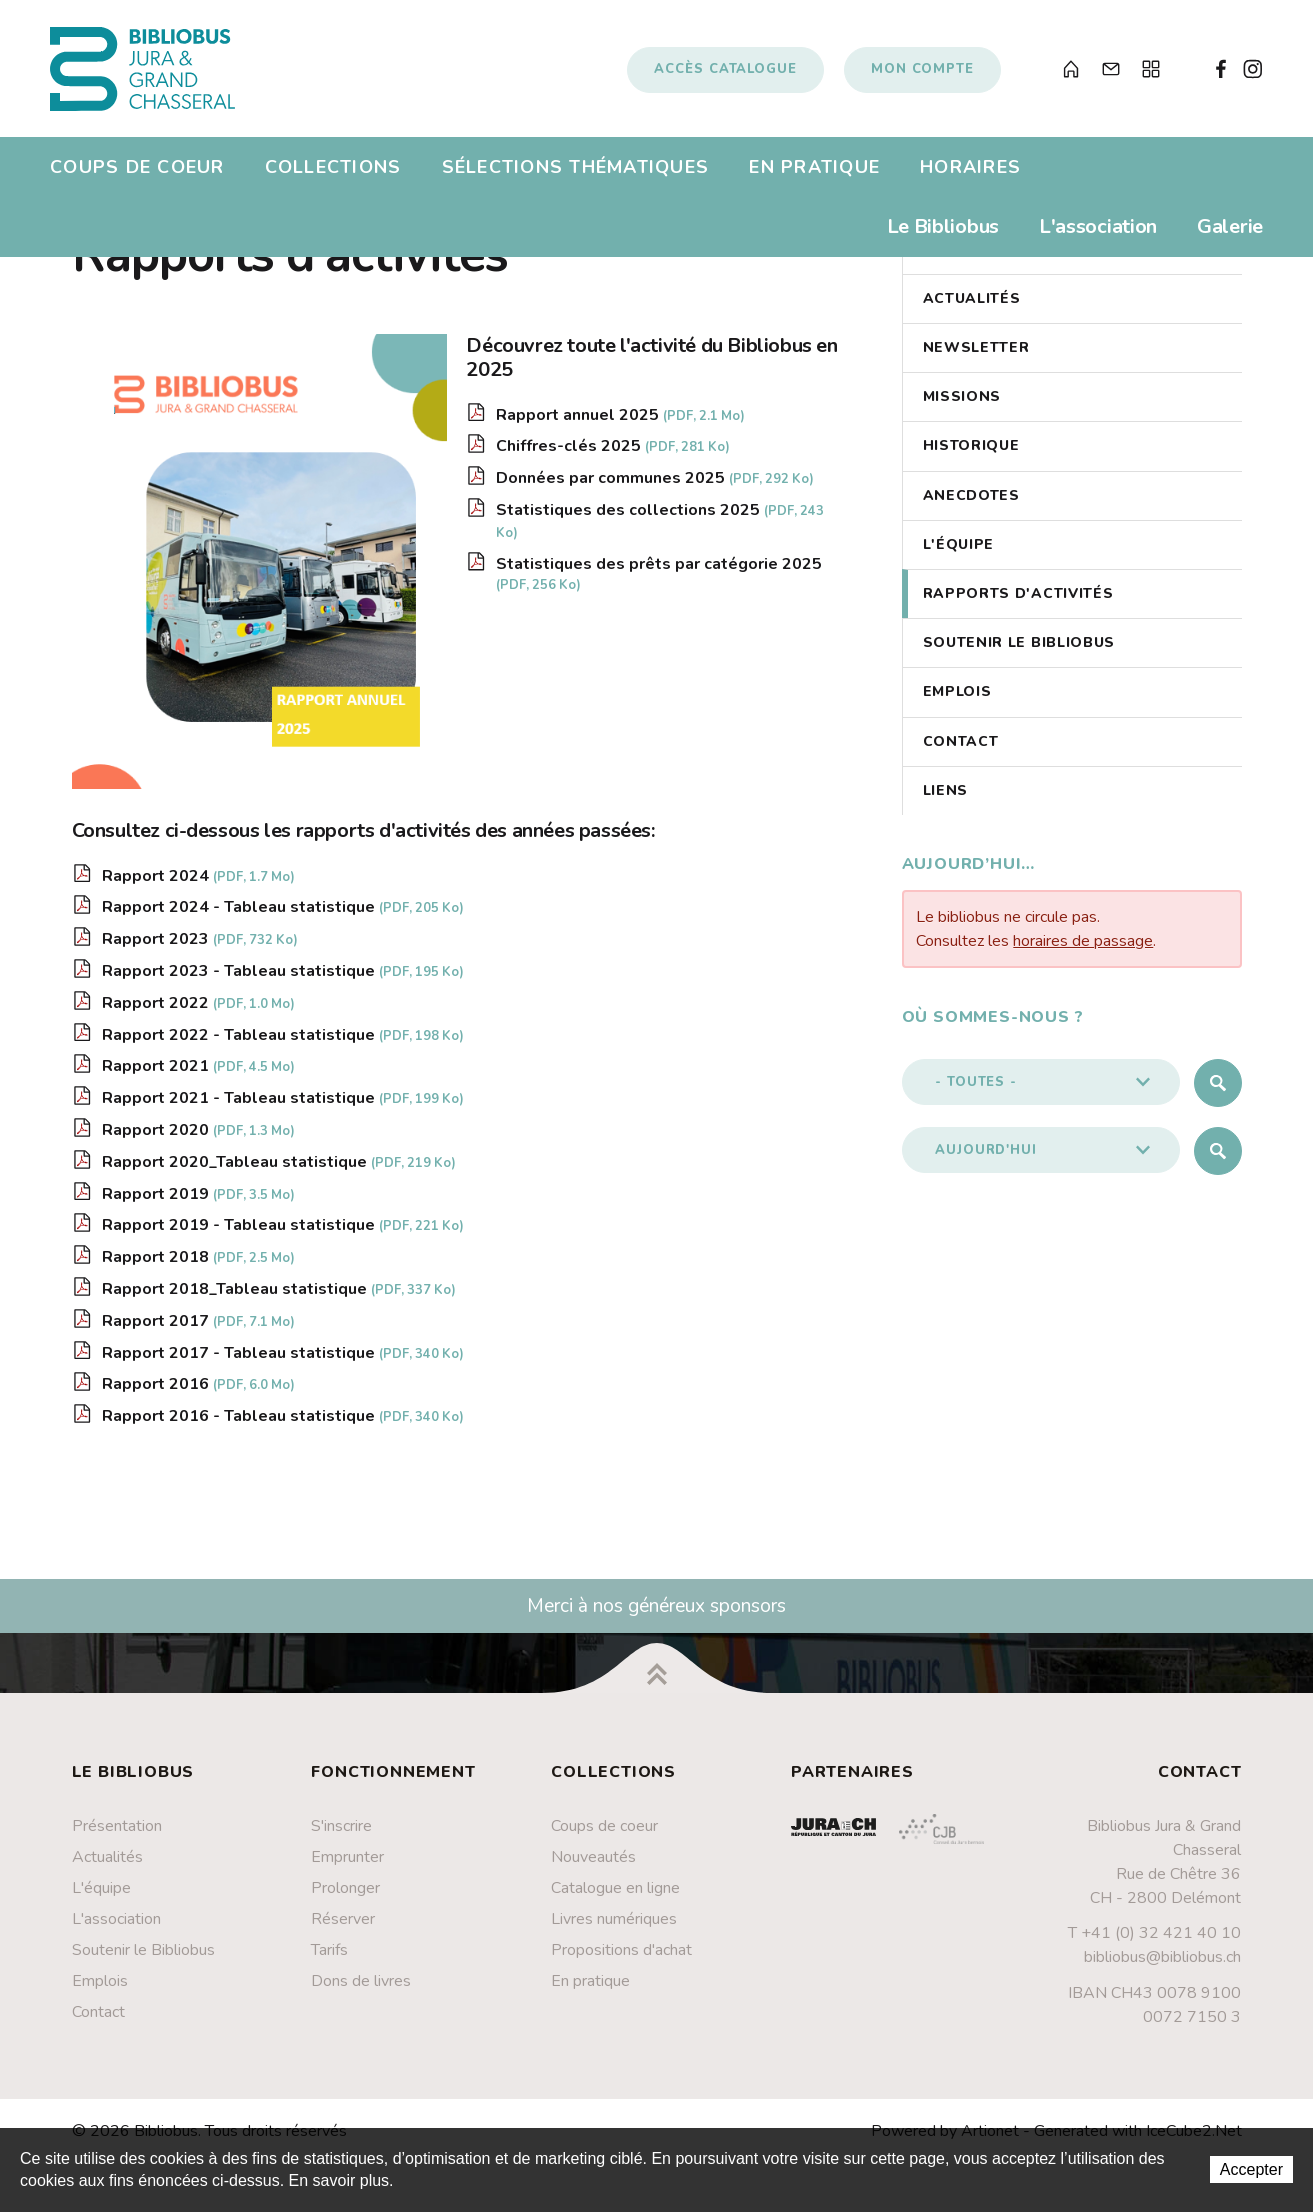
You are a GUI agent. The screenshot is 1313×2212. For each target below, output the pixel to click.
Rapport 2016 (198, 1394)
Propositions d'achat (621, 1959)
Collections (333, 174)
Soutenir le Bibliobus (1019, 652)
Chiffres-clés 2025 (613, 456)
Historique (971, 455)
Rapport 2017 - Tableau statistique (283, 1362)
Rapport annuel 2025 (620, 424)
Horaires (970, 174)
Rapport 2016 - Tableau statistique (283, 1425)
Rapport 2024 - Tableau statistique (283, 917)
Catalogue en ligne (615, 1897)
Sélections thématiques (576, 174)
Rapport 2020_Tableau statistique (279, 1171)
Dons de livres (361, 1990)
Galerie (1230, 233)
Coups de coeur (137, 174)
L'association (1098, 233)
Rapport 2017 (198, 1330)
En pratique (814, 174)
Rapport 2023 (200, 948)
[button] (1041, 1091)
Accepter (1251, 2169)
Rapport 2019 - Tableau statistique (283, 1235)
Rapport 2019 (198, 1203)
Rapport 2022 (198, 1012)
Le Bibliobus (943, 233)
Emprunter (347, 1866)
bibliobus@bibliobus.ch (1162, 1967)
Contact (961, 750)
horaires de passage (1083, 950)
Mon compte (922, 73)
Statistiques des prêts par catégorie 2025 (659, 583)
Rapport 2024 (198, 885)
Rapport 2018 (198, 1266)
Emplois (957, 701)
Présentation (117, 1835)
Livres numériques (614, 1928)
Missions (962, 406)
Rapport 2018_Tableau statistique (279, 1298)
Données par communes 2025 (655, 487)
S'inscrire (341, 1835)
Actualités (972, 307)
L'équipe (959, 553)
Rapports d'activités (1018, 602)
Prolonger (345, 1897)
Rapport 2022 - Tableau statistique (283, 1044)
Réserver (343, 1928)
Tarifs (329, 1959)
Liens (946, 799)
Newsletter (976, 356)
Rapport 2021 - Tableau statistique (283, 1107)
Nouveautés (593, 1866)
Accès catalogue (725, 73)
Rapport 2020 (198, 1139)
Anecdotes (971, 504)
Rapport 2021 (198, 1076)
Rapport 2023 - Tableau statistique (283, 980)
